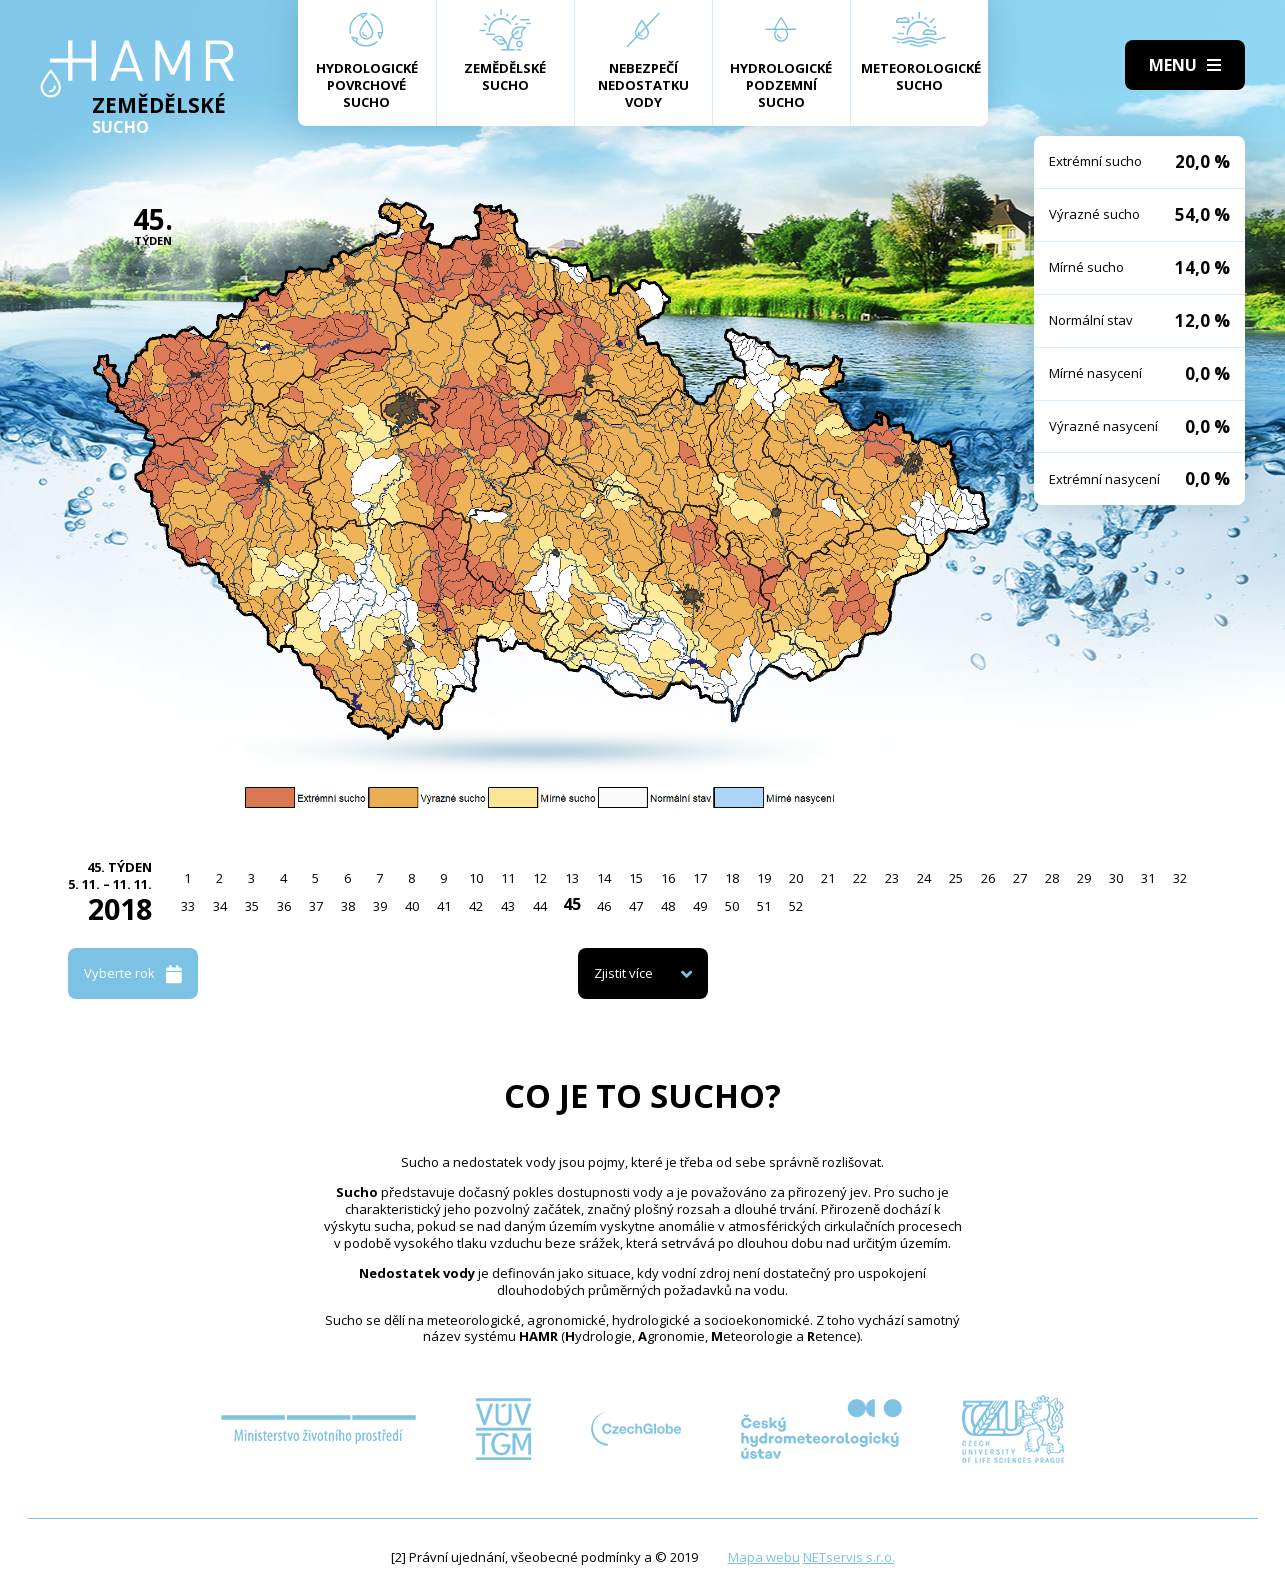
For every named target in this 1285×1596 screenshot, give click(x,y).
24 (924, 878)
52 (796, 906)
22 (860, 878)
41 (444, 906)
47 (636, 906)
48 (668, 906)
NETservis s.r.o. (849, 1557)
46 (604, 906)
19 (764, 878)
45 (572, 904)
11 (508, 878)
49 (700, 906)
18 (732, 878)
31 (1148, 878)
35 (252, 906)
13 (572, 878)
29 (1084, 878)
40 (412, 906)
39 (380, 906)
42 (476, 906)
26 (988, 878)
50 (732, 906)
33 (188, 906)
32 (1180, 878)
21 (828, 878)
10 (476, 878)
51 (764, 906)
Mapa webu (764, 1557)
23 (892, 878)
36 (284, 906)
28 (1052, 878)
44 (540, 906)
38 (348, 906)
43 (508, 906)
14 (604, 878)
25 (956, 878)
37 (316, 906)
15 (636, 878)
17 (700, 878)
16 (668, 878)
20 (796, 878)
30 (1116, 878)
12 (540, 878)
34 (220, 906)
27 (1020, 878)
